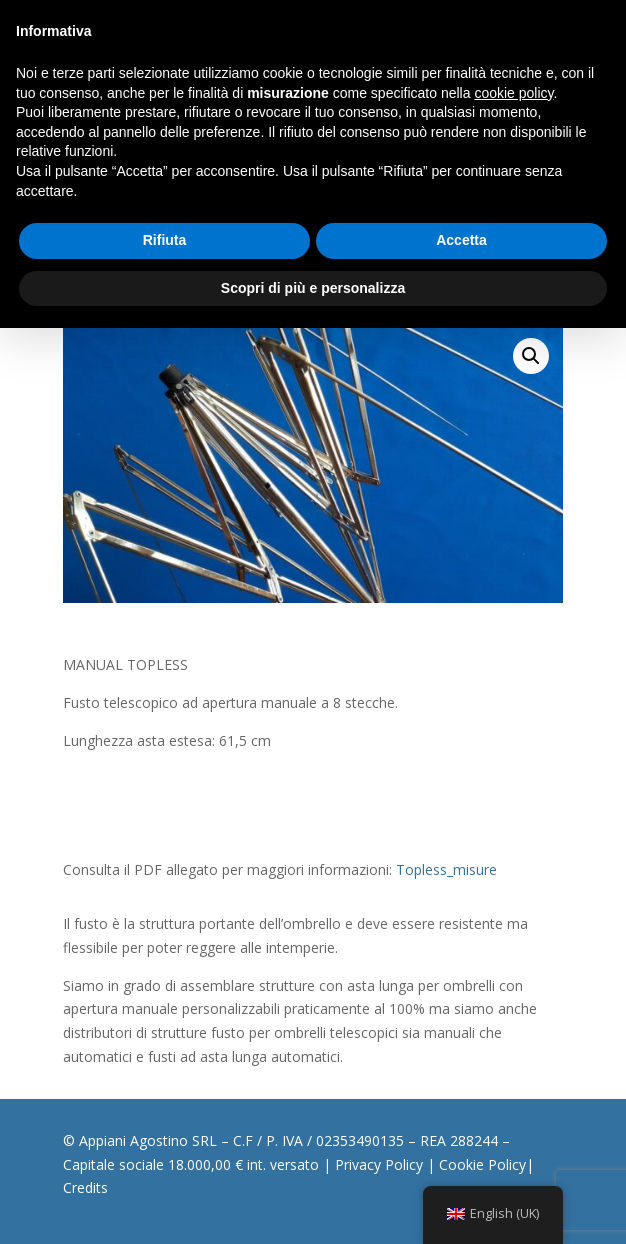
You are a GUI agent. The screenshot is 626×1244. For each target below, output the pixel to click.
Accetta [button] (461, 240)
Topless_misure (446, 869)
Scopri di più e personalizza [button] (313, 288)
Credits (85, 1187)
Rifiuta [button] (165, 240)
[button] (531, 356)
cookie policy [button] (513, 93)
